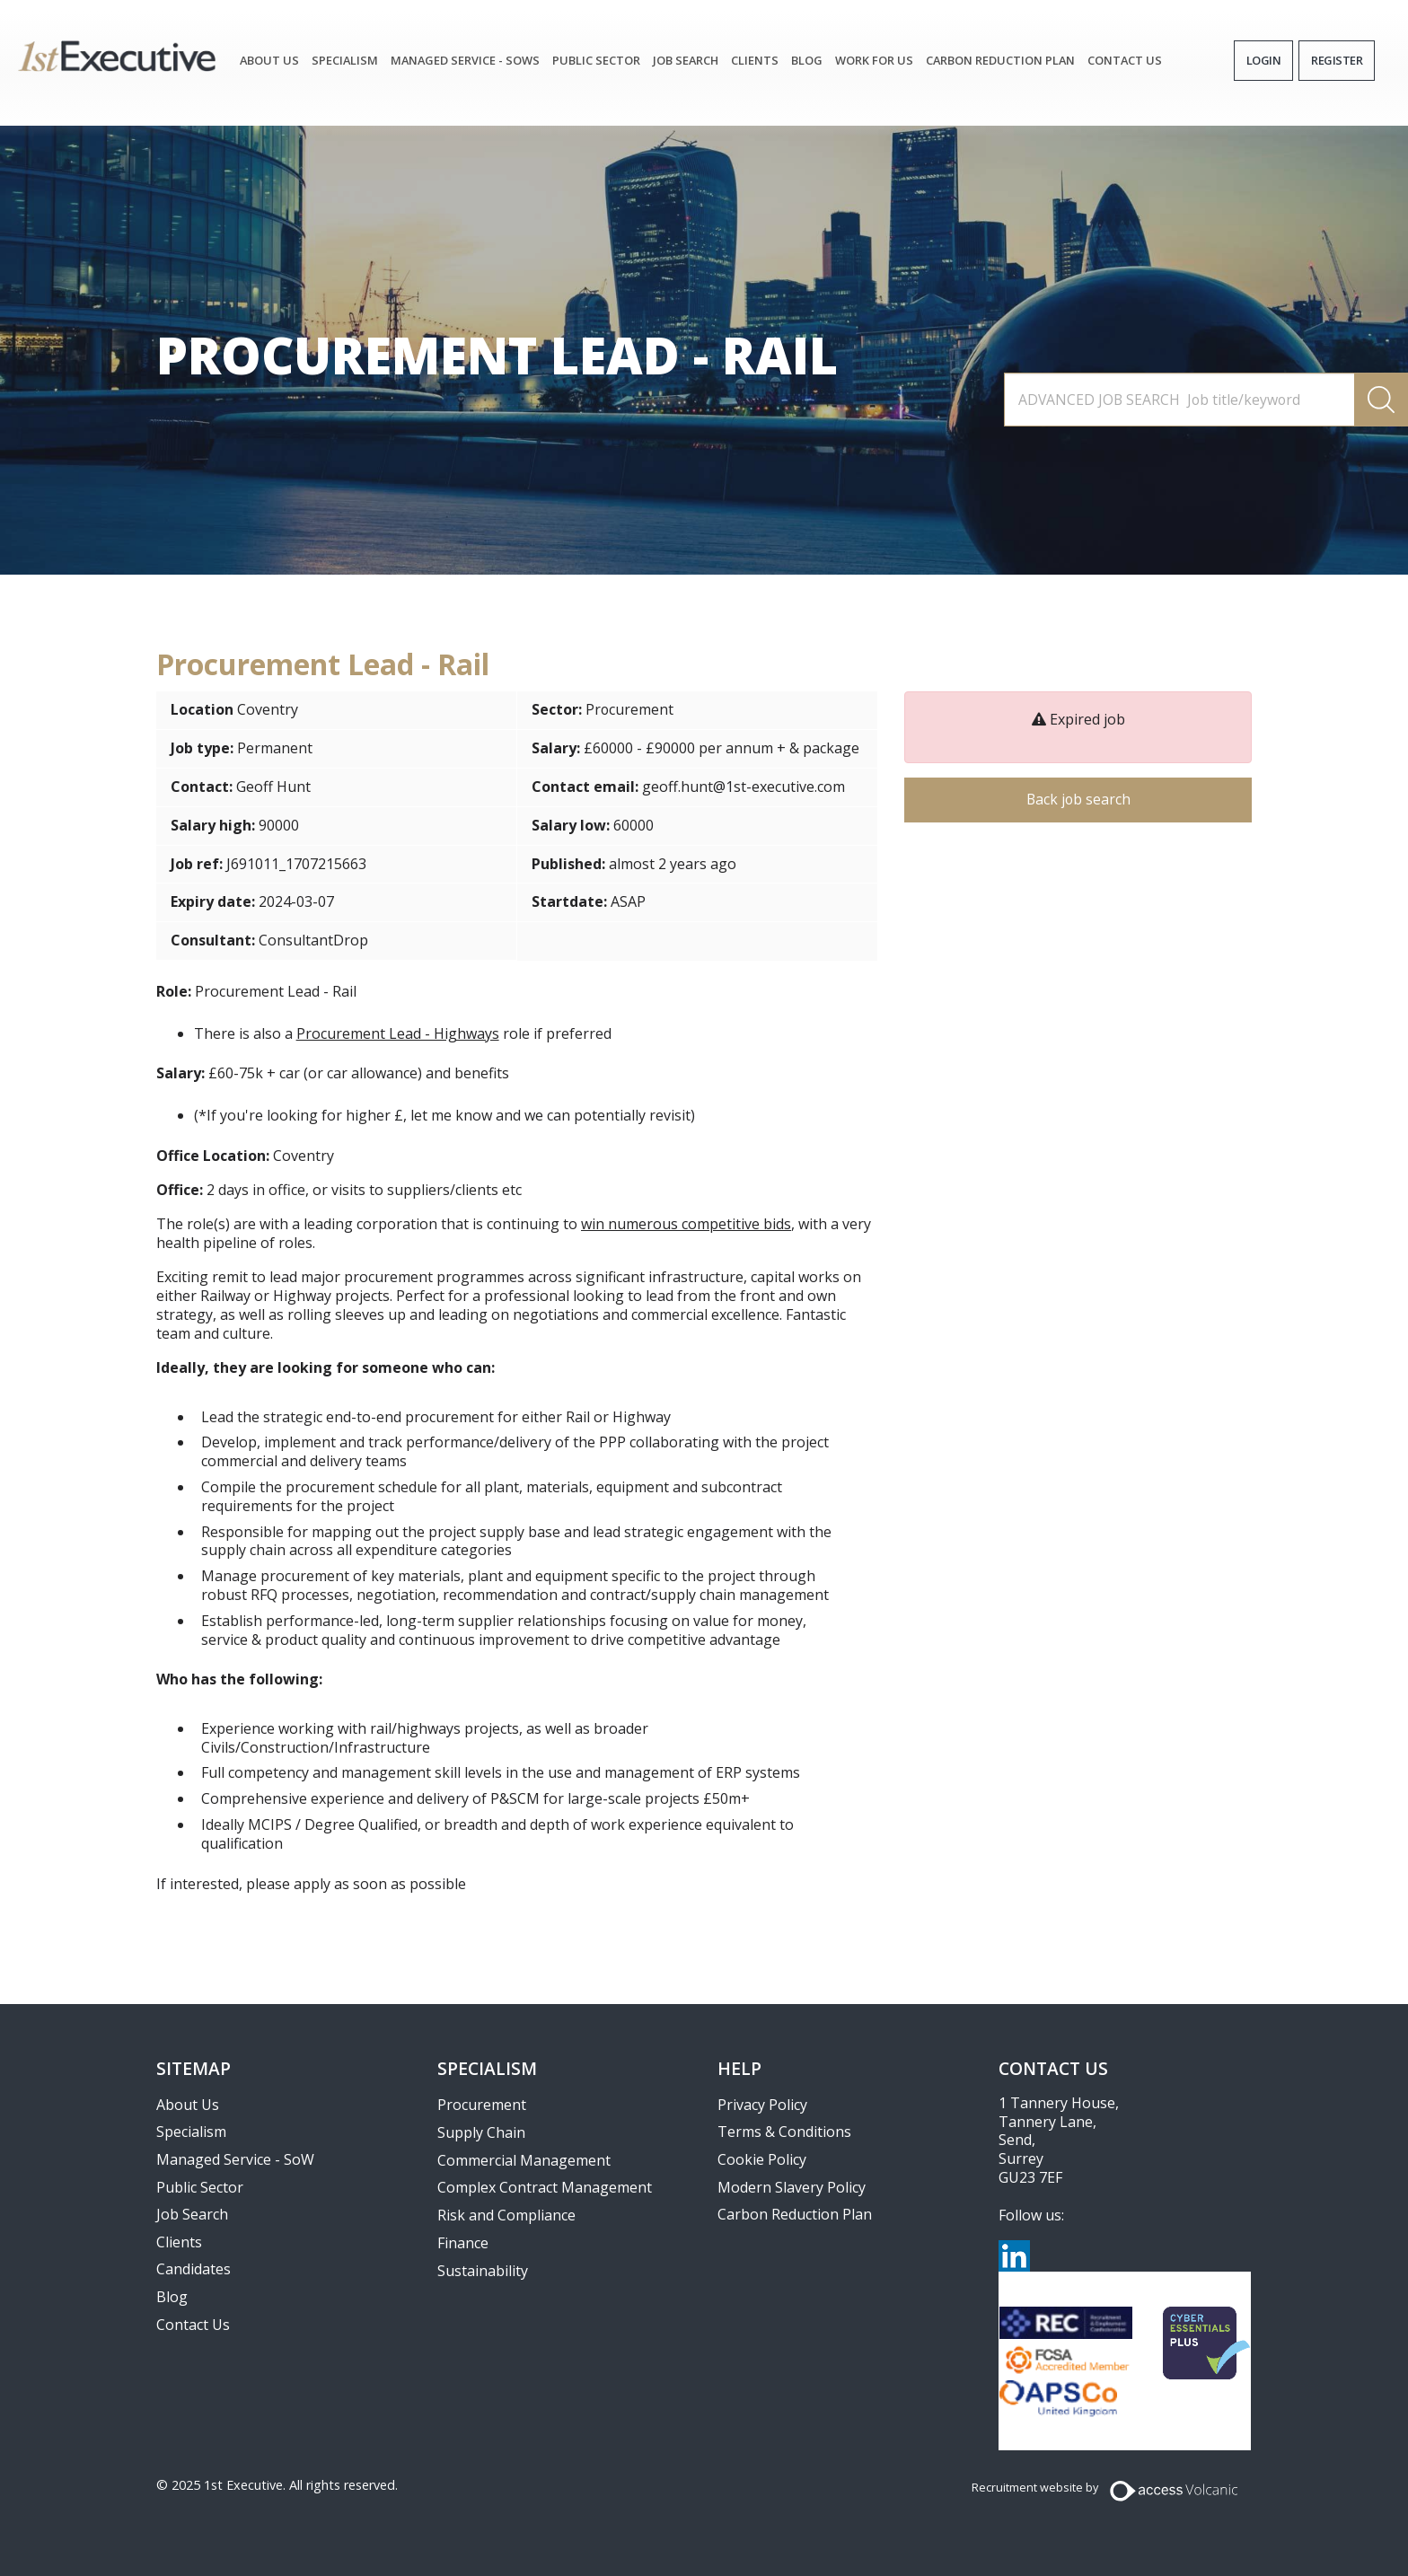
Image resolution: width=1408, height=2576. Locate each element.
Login (1263, 60)
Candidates (193, 2269)
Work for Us (874, 60)
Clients (755, 60)
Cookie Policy (761, 2159)
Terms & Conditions (784, 2131)
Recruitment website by (1035, 2487)
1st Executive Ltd (117, 56)
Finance (462, 2243)
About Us (269, 60)
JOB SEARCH (685, 60)
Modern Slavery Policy (791, 2187)
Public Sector (596, 60)
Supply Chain (481, 2132)
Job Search (192, 2214)
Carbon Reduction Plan (1000, 60)
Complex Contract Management (544, 2187)
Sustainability (482, 2271)
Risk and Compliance (506, 2215)
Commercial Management (524, 2160)
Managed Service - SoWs (465, 60)
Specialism (345, 60)
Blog (807, 60)
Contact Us (1124, 60)
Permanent (274, 748)
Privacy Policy (762, 2104)
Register (1336, 60)
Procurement (629, 709)
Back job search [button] (1078, 800)
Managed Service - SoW (235, 2159)
